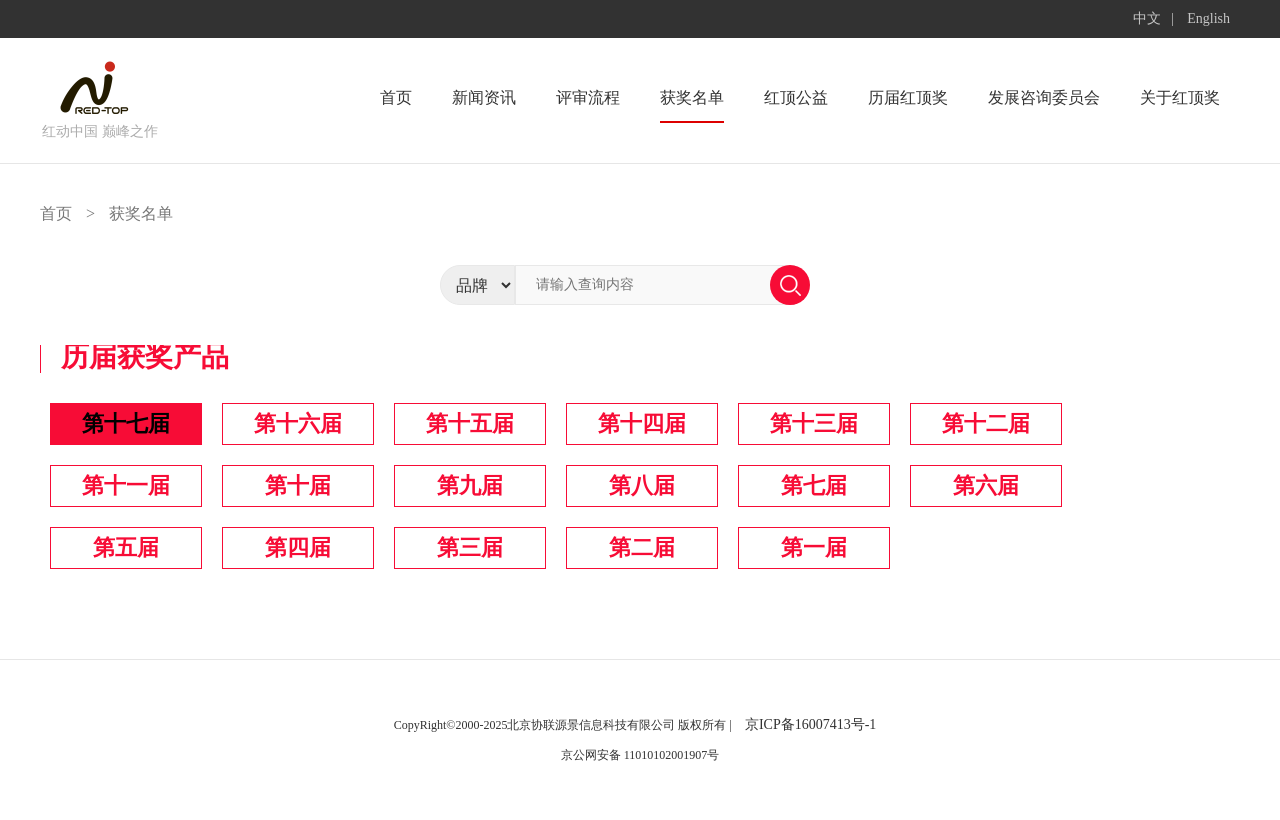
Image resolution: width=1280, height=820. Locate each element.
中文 (1147, 18)
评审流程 (588, 97)
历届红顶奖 (908, 97)
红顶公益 (796, 97)
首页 (396, 97)
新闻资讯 (484, 97)
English (1208, 18)
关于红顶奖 (1180, 97)
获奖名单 (692, 97)
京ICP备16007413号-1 (810, 724)
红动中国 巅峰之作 (100, 131)
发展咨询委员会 (1044, 97)
